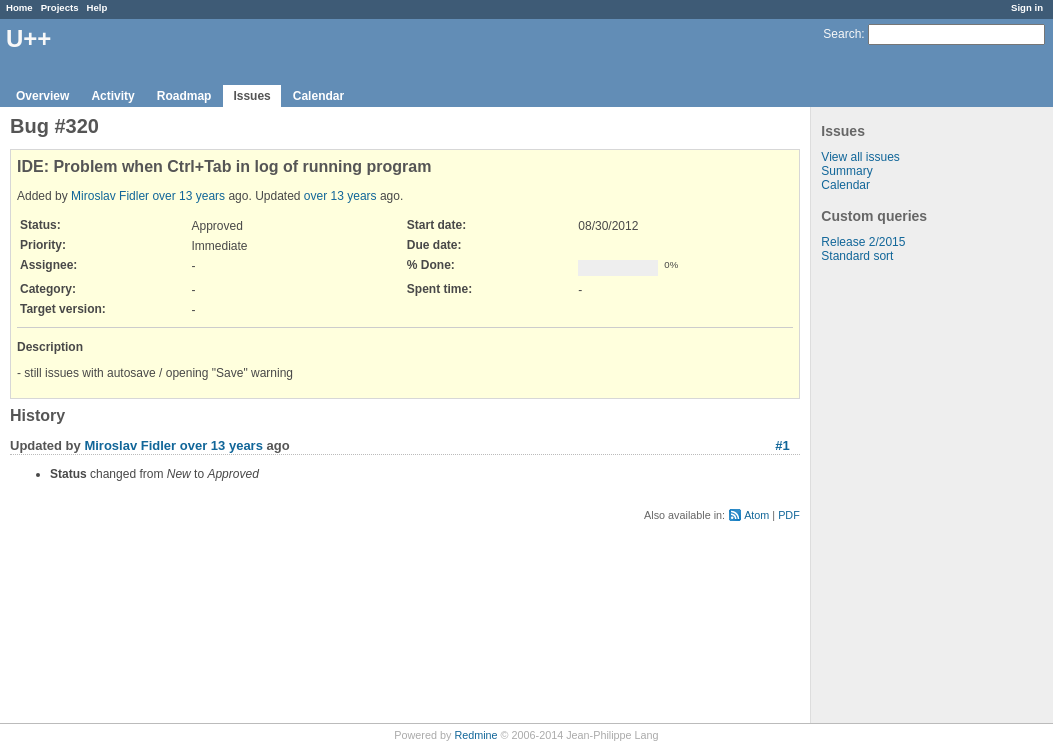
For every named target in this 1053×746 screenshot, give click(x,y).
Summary (846, 171)
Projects (60, 7)
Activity (112, 96)
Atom (756, 515)
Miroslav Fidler (110, 196)
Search (842, 34)
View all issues (860, 157)
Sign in (1027, 7)
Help (97, 7)
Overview (42, 96)
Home (19, 7)
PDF (789, 515)
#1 (782, 445)
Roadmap (184, 96)
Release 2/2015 (863, 242)
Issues (251, 96)
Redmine (475, 735)
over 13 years (188, 196)
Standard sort (857, 256)
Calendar (318, 96)
